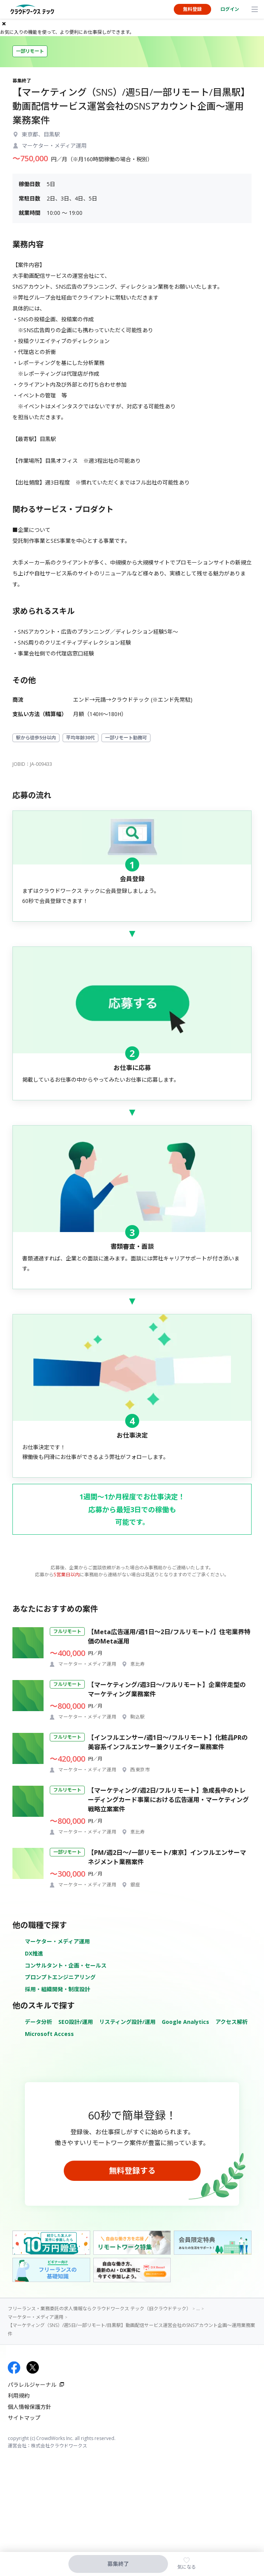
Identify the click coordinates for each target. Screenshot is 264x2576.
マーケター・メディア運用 (57, 1941)
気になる (186, 2567)
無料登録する (132, 2170)
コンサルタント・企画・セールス (66, 1965)
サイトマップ (24, 2417)
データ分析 (38, 2021)
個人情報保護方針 (29, 2406)
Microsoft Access (49, 2033)
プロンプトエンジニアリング (60, 1977)
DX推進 (34, 1953)
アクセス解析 (231, 2021)
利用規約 (19, 2395)
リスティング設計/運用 (127, 2021)
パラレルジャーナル (32, 2384)
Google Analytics (185, 2021)
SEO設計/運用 (75, 2021)
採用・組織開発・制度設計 (57, 1989)
